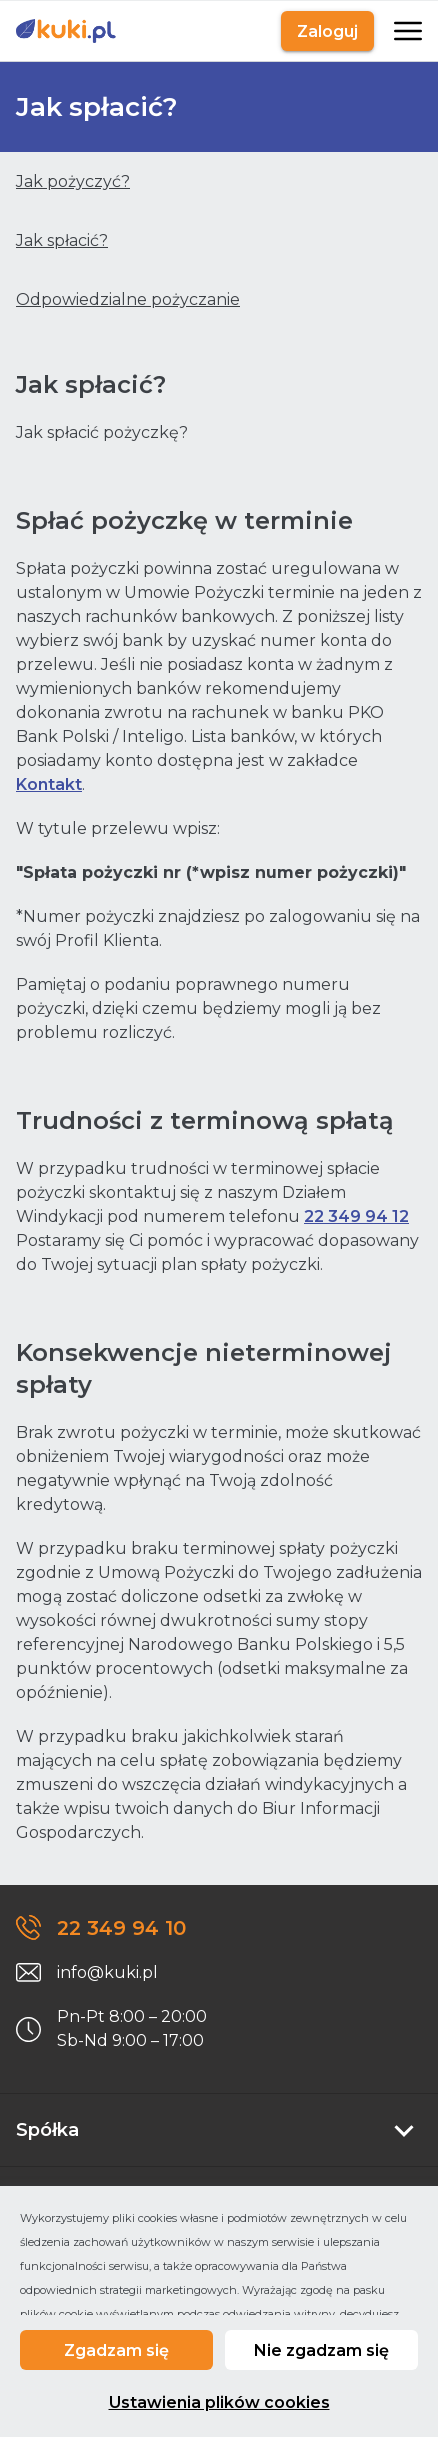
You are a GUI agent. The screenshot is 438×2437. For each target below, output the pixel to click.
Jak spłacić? (62, 240)
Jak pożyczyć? (73, 181)
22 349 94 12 (356, 1216)
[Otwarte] (406, 31)
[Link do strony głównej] (66, 31)
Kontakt (49, 784)
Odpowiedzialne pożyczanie (128, 299)
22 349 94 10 (121, 1928)
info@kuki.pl (107, 1972)
